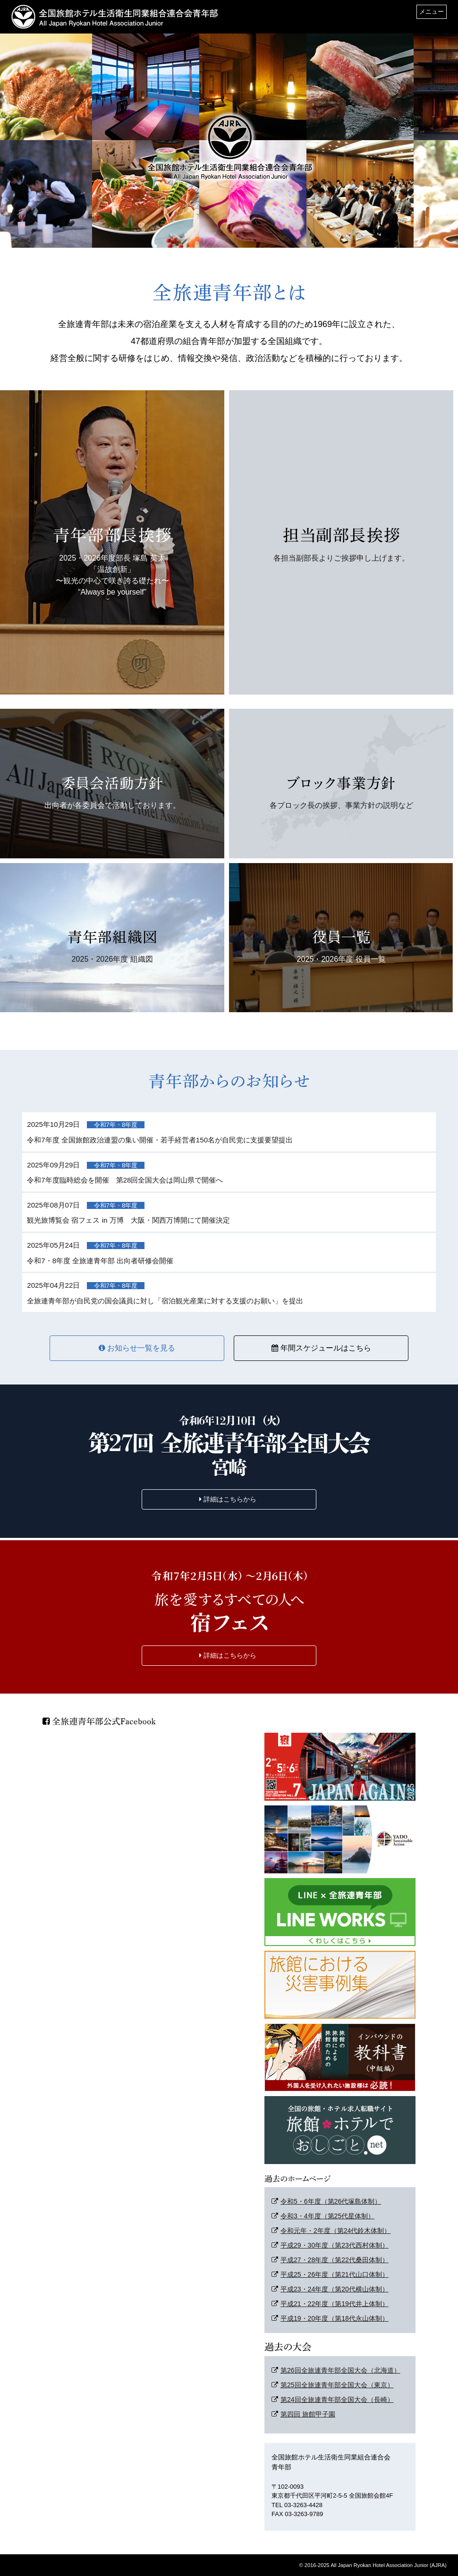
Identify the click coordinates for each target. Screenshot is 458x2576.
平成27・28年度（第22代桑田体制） (330, 2260)
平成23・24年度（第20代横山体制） (330, 2289)
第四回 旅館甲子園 (303, 2414)
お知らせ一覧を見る (137, 1348)
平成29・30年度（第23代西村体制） (330, 2245)
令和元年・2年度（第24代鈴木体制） (330, 2230)
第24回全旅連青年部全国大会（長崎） (332, 2399)
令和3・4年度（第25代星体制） (322, 2216)
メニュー (431, 11)
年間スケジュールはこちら (321, 1348)
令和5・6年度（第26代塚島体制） (326, 2201)
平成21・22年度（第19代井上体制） (330, 2303)
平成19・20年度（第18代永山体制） (330, 2318)
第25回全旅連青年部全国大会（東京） (332, 2385)
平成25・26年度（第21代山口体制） (330, 2274)
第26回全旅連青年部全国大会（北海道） (335, 2370)
